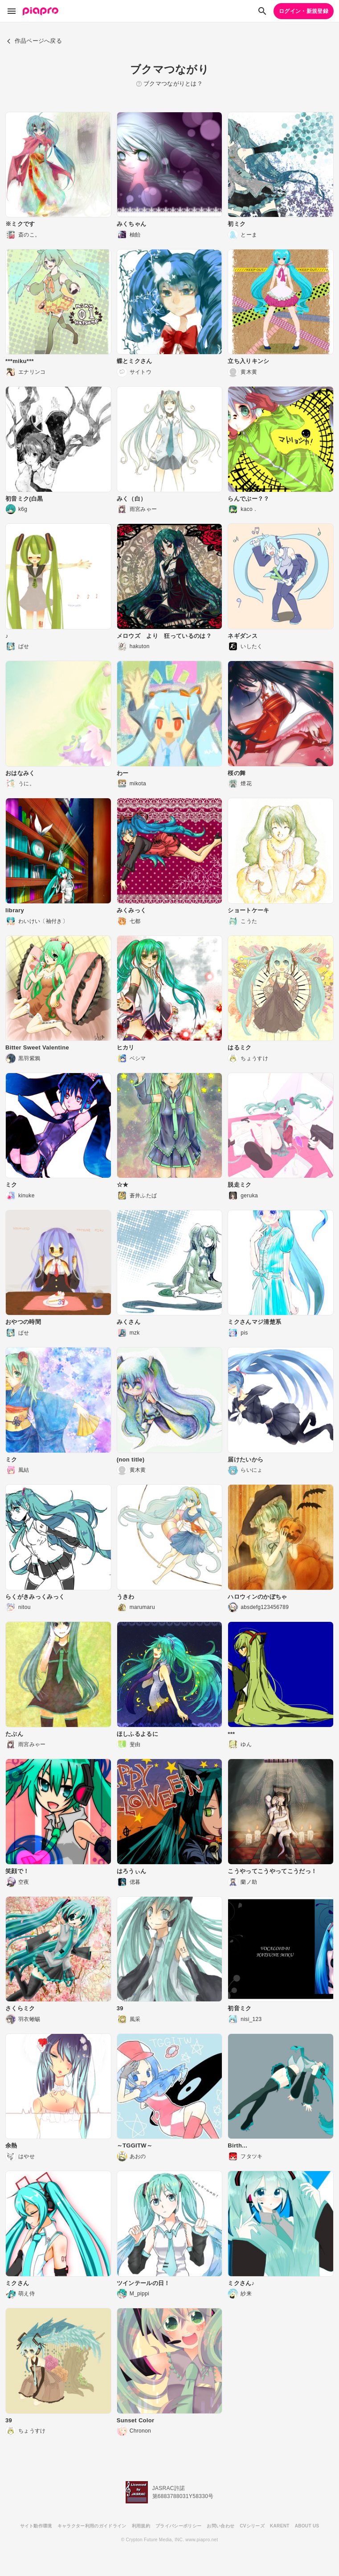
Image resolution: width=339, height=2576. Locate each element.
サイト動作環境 (36, 2525)
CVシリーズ (252, 2525)
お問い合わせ (220, 2525)
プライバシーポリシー (178, 2525)
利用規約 (141, 2525)
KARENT (280, 2525)
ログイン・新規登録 (303, 11)
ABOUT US (307, 2525)
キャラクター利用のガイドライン (92, 2525)
